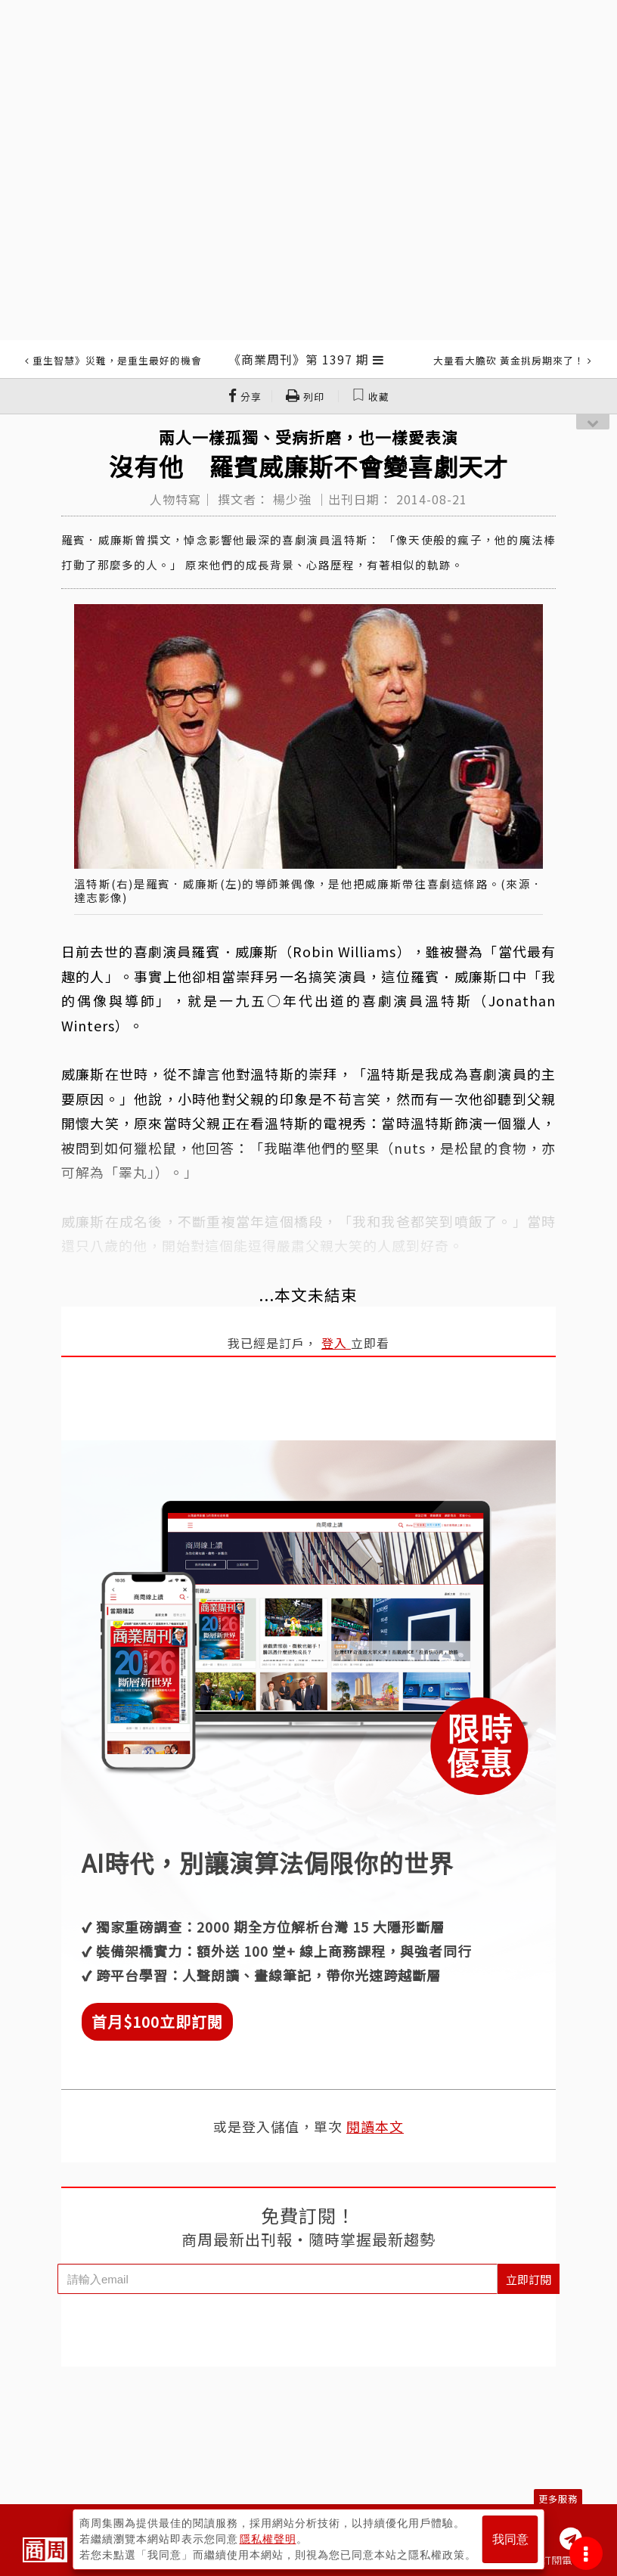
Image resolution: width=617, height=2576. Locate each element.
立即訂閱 (528, 2279)
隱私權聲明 (268, 2539)
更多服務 (558, 2498)
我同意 (510, 2539)
